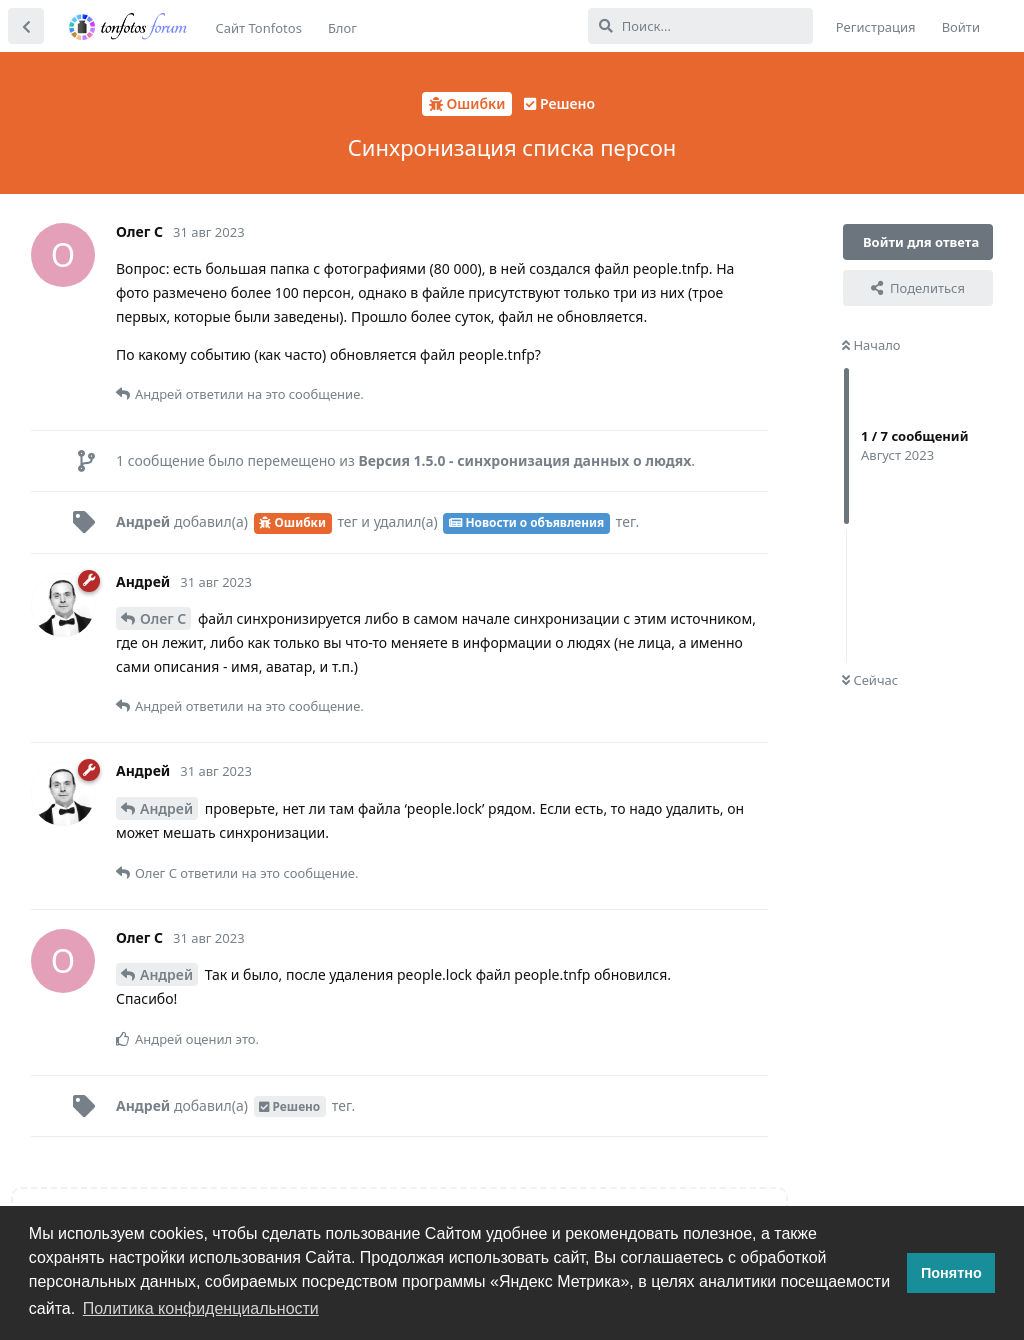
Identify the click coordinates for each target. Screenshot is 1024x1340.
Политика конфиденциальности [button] (201, 1308)
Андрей (166, 808)
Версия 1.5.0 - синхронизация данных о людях (524, 460)
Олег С (163, 618)
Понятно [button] (951, 1273)
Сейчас (870, 680)
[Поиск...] (700, 26)
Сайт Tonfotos (259, 28)
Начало (871, 345)
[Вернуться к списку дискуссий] (26, 26)
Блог (342, 28)
